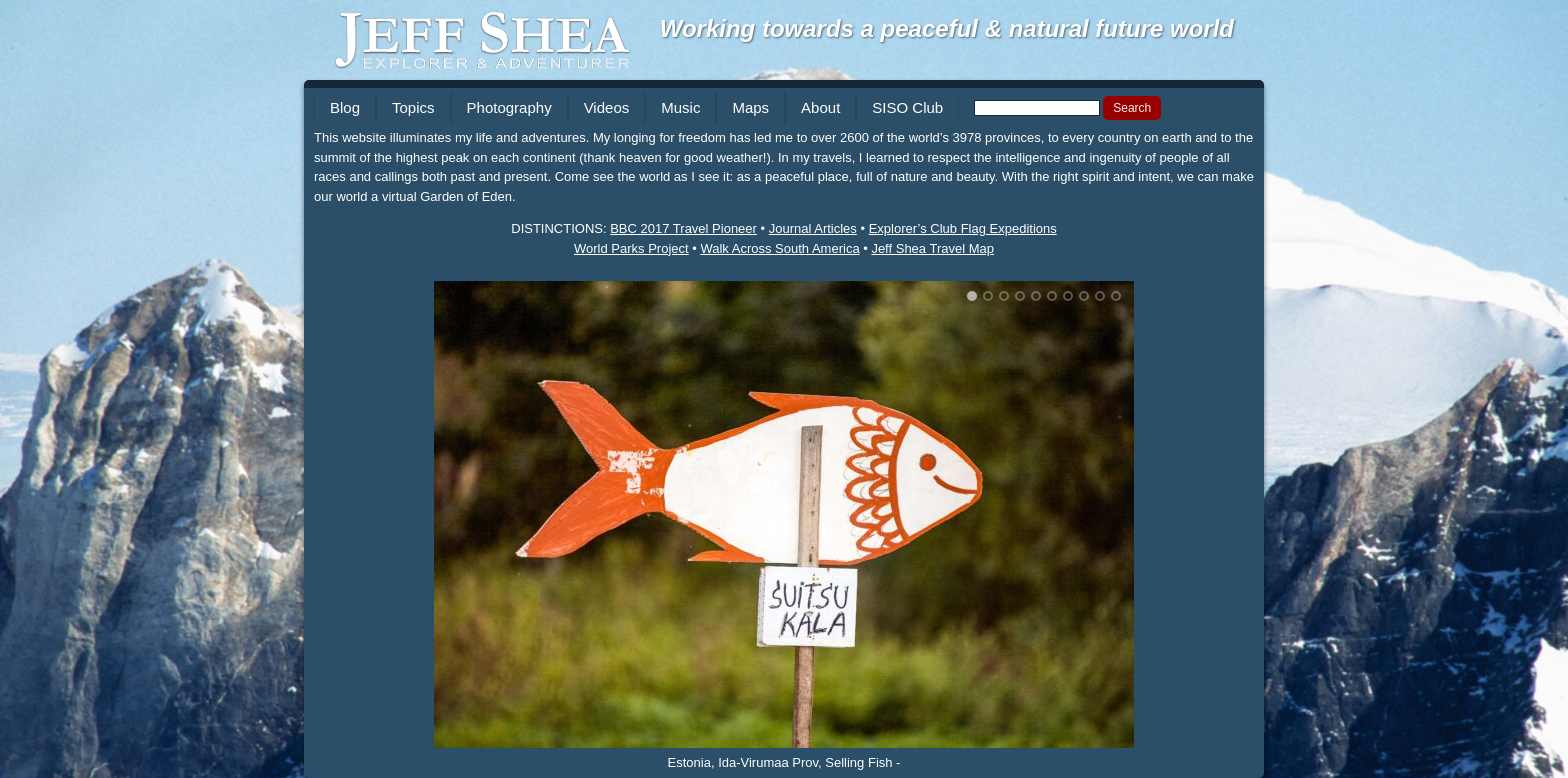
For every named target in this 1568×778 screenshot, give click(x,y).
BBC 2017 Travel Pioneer (683, 228)
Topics (413, 107)
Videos (607, 107)
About (820, 107)
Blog (345, 107)
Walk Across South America (779, 248)
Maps (750, 107)
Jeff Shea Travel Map (932, 248)
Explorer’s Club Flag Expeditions (963, 228)
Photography (509, 107)
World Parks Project (631, 248)
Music (680, 107)
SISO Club (907, 107)
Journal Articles (813, 228)
